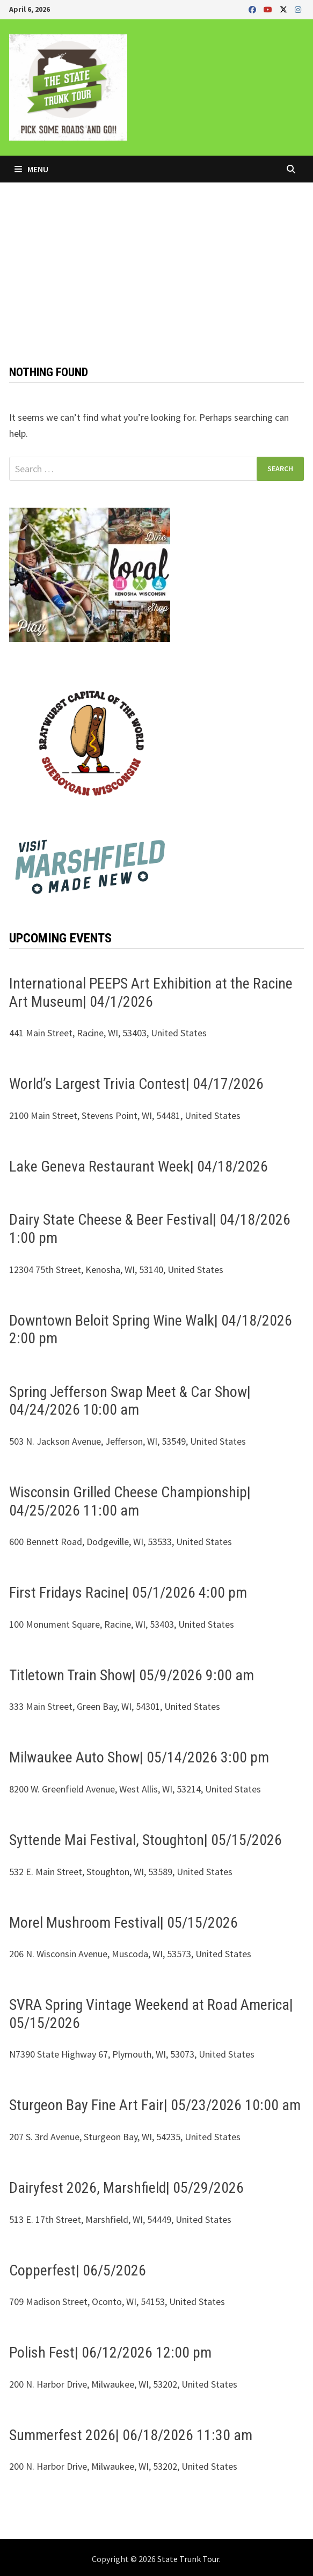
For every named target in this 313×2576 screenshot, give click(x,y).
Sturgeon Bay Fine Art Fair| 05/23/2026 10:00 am (155, 2105)
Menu (31, 169)
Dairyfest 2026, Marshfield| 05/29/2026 (126, 2188)
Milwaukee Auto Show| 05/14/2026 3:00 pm (139, 1757)
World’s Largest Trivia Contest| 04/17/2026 (136, 1084)
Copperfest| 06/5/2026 (77, 2270)
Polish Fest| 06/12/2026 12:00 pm (110, 2352)
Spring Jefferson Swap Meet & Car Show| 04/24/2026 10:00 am (130, 1401)
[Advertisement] (156, 263)
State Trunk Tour (188, 2558)
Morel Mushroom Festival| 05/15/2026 (123, 1922)
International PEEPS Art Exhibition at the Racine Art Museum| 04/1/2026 (151, 993)
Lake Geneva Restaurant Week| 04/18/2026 (138, 1166)
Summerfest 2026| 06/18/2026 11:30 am (130, 2435)
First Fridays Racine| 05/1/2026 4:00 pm (128, 1592)
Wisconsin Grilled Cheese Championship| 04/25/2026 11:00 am (130, 1501)
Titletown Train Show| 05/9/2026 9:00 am (131, 1675)
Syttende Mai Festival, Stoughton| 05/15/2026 (145, 1840)
